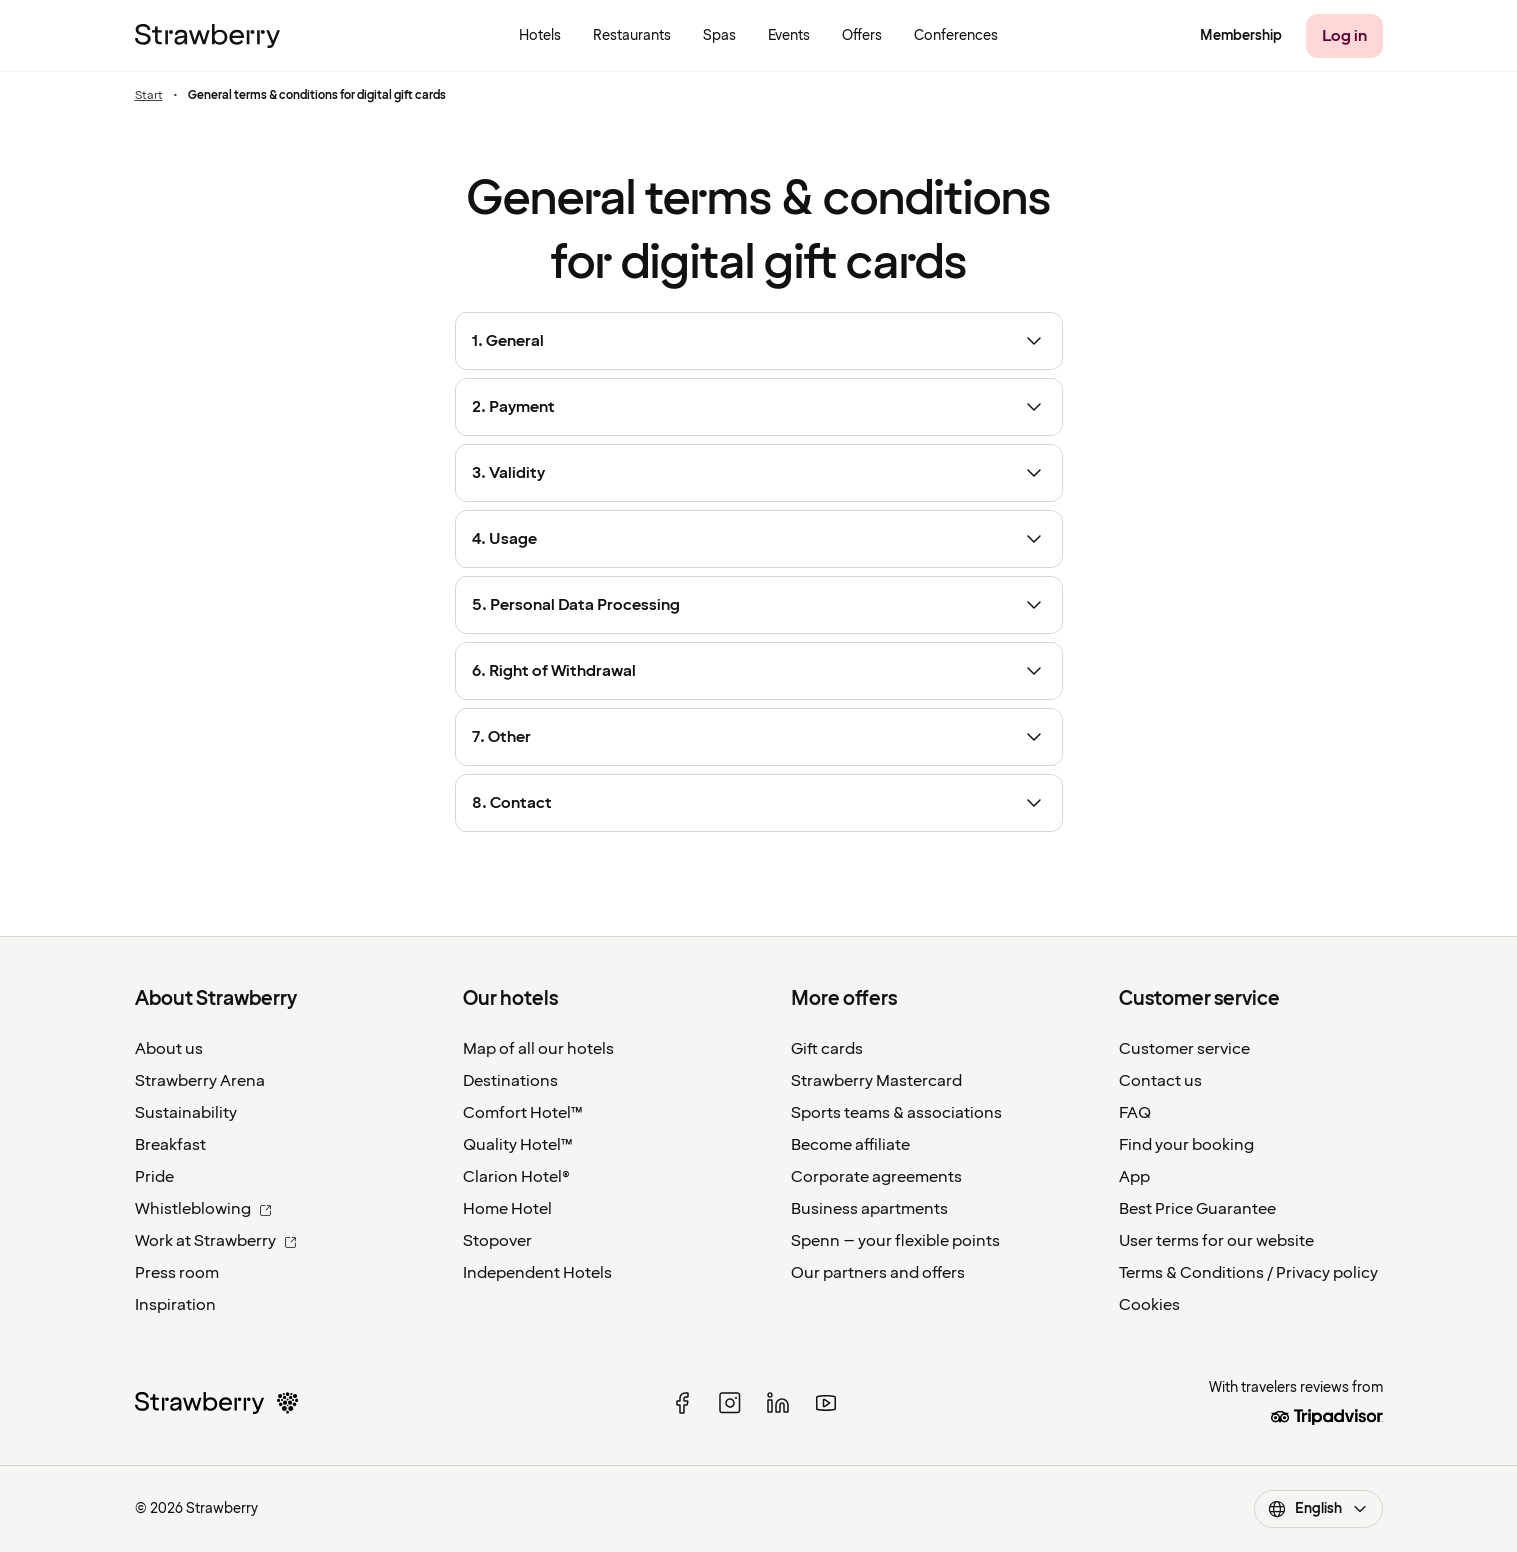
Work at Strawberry (216, 1241)
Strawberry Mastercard (876, 1081)
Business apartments (869, 1209)
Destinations (510, 1081)
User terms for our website (1216, 1241)
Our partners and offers (878, 1273)
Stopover (497, 1241)
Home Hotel (507, 1209)
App (1134, 1177)
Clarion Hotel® (516, 1177)
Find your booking (1186, 1145)
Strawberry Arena (200, 1081)
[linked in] (778, 1403)
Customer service (1184, 1049)
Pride (154, 1177)
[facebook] (682, 1403)
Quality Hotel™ (518, 1145)
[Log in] (1344, 36)
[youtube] (826, 1403)
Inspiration (175, 1305)
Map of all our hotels (538, 1049)
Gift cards (827, 1049)
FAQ (1135, 1113)
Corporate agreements (876, 1177)
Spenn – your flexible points (895, 1241)
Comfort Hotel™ (523, 1113)
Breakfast (170, 1145)
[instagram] (730, 1403)
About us (169, 1049)
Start (149, 96)
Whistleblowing (203, 1209)
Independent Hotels (537, 1273)
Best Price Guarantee (1197, 1209)
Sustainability (186, 1113)
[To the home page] (207, 36)
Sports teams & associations (896, 1113)
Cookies (1149, 1305)
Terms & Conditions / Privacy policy (1248, 1273)
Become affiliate (850, 1145)
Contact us (1160, 1081)
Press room (177, 1273)
